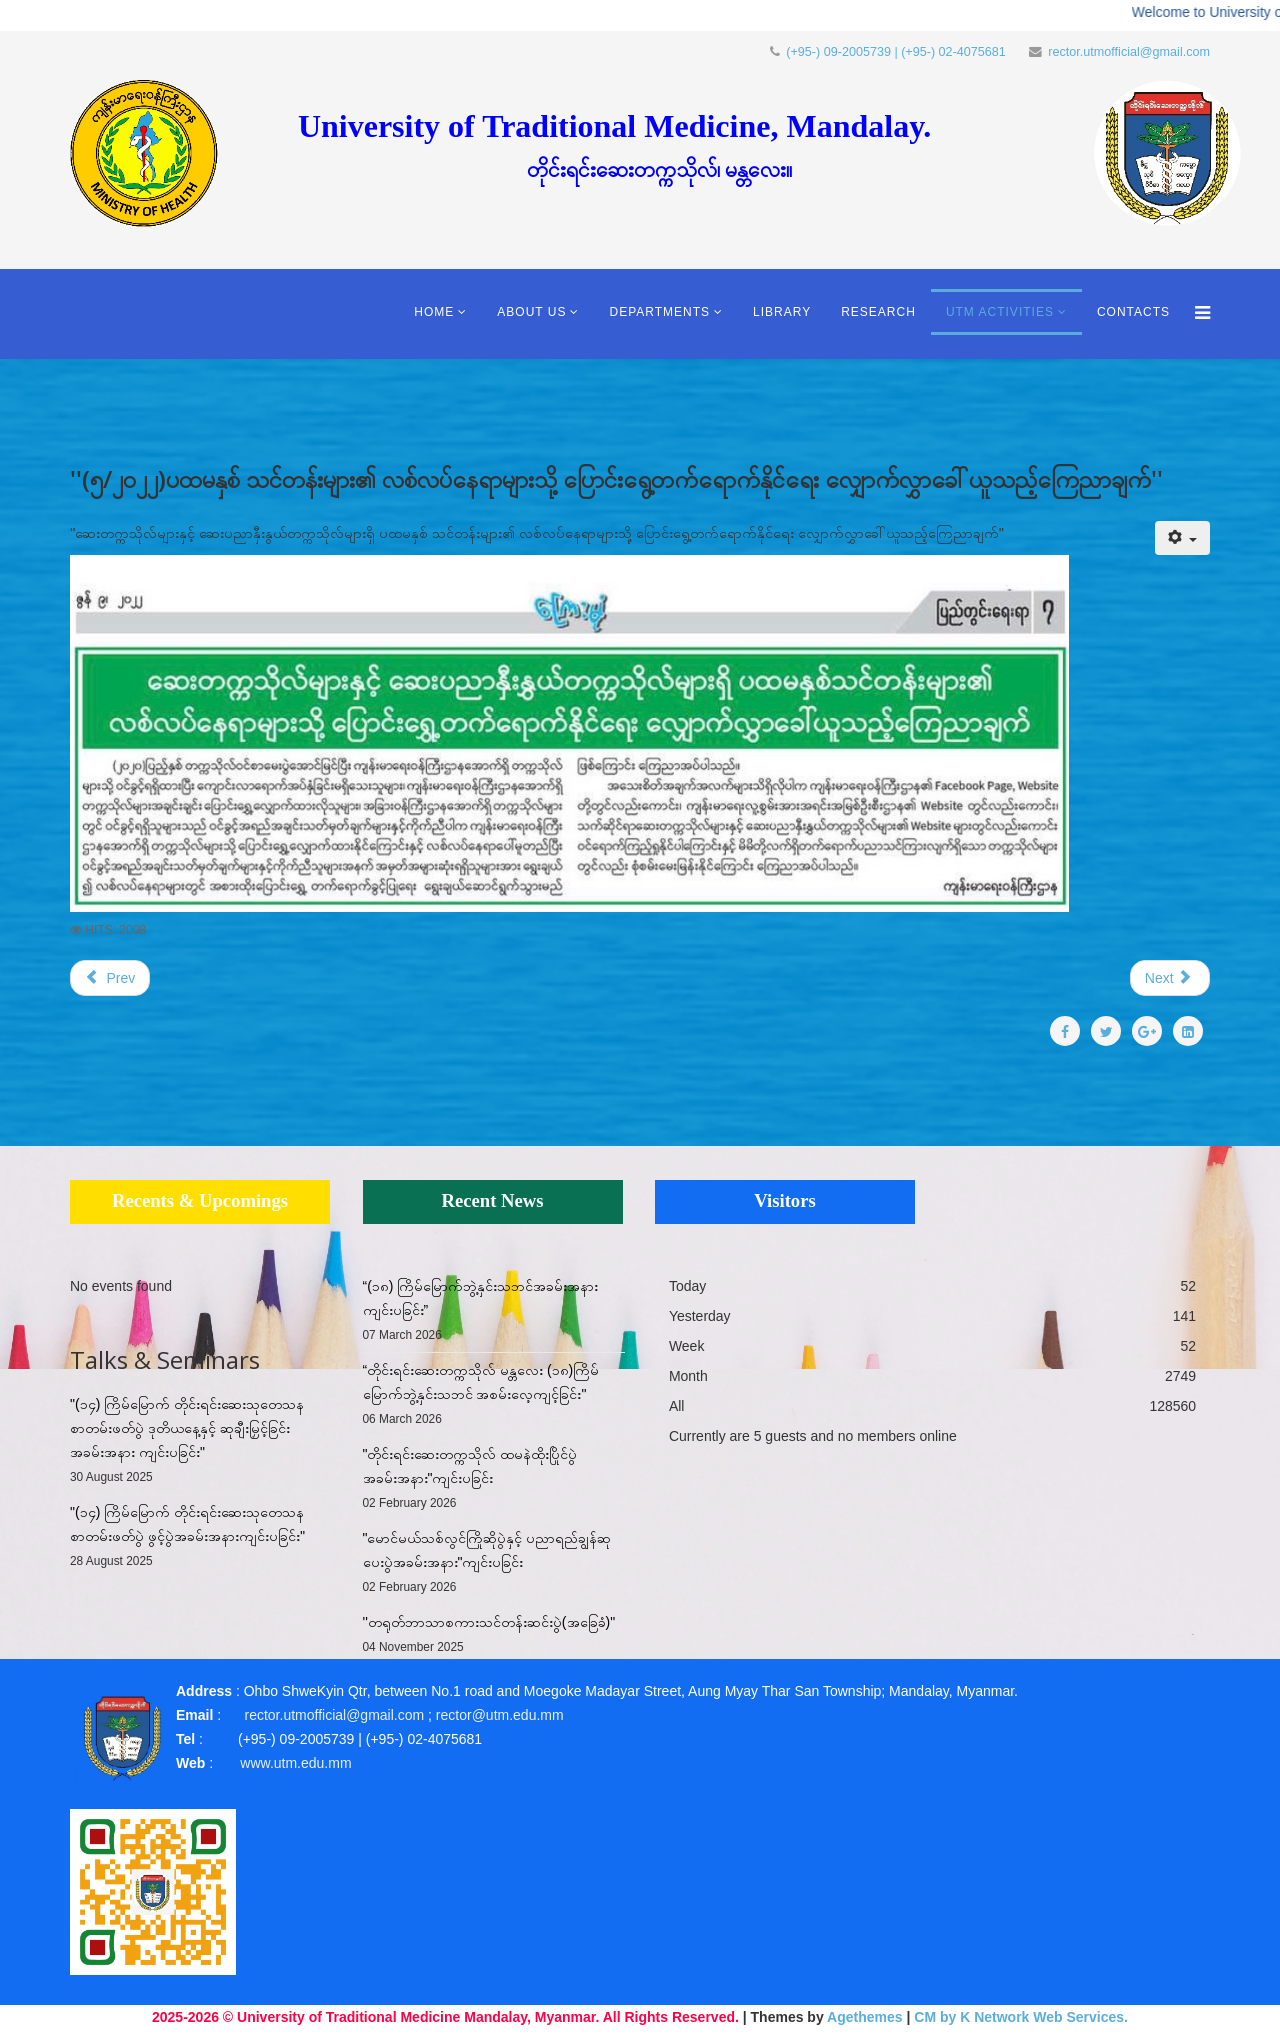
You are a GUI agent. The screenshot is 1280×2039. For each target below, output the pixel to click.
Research (878, 312)
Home (434, 312)
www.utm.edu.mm (295, 1763)
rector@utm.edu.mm (500, 1715)
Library (782, 312)
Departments (659, 312)
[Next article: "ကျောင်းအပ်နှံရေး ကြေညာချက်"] (1170, 978)
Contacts (1133, 312)
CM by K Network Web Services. (1021, 2017)
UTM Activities (1000, 312)
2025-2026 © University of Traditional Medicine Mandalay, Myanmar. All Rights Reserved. (445, 2017)
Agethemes (864, 2017)
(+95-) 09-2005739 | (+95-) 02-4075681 (896, 52)
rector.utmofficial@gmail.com (1129, 52)
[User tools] (1182, 538)
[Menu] (1197, 314)
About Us (531, 312)
